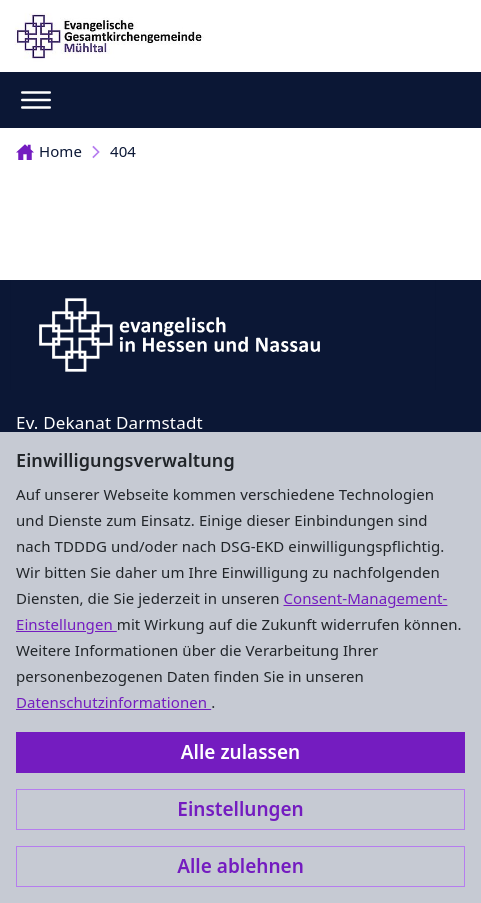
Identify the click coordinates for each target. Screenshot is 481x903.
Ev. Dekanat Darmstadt (109, 422)
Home (49, 151)
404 (123, 151)
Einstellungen (240, 809)
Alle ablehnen (240, 866)
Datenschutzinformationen (113, 702)
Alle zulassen (240, 752)
